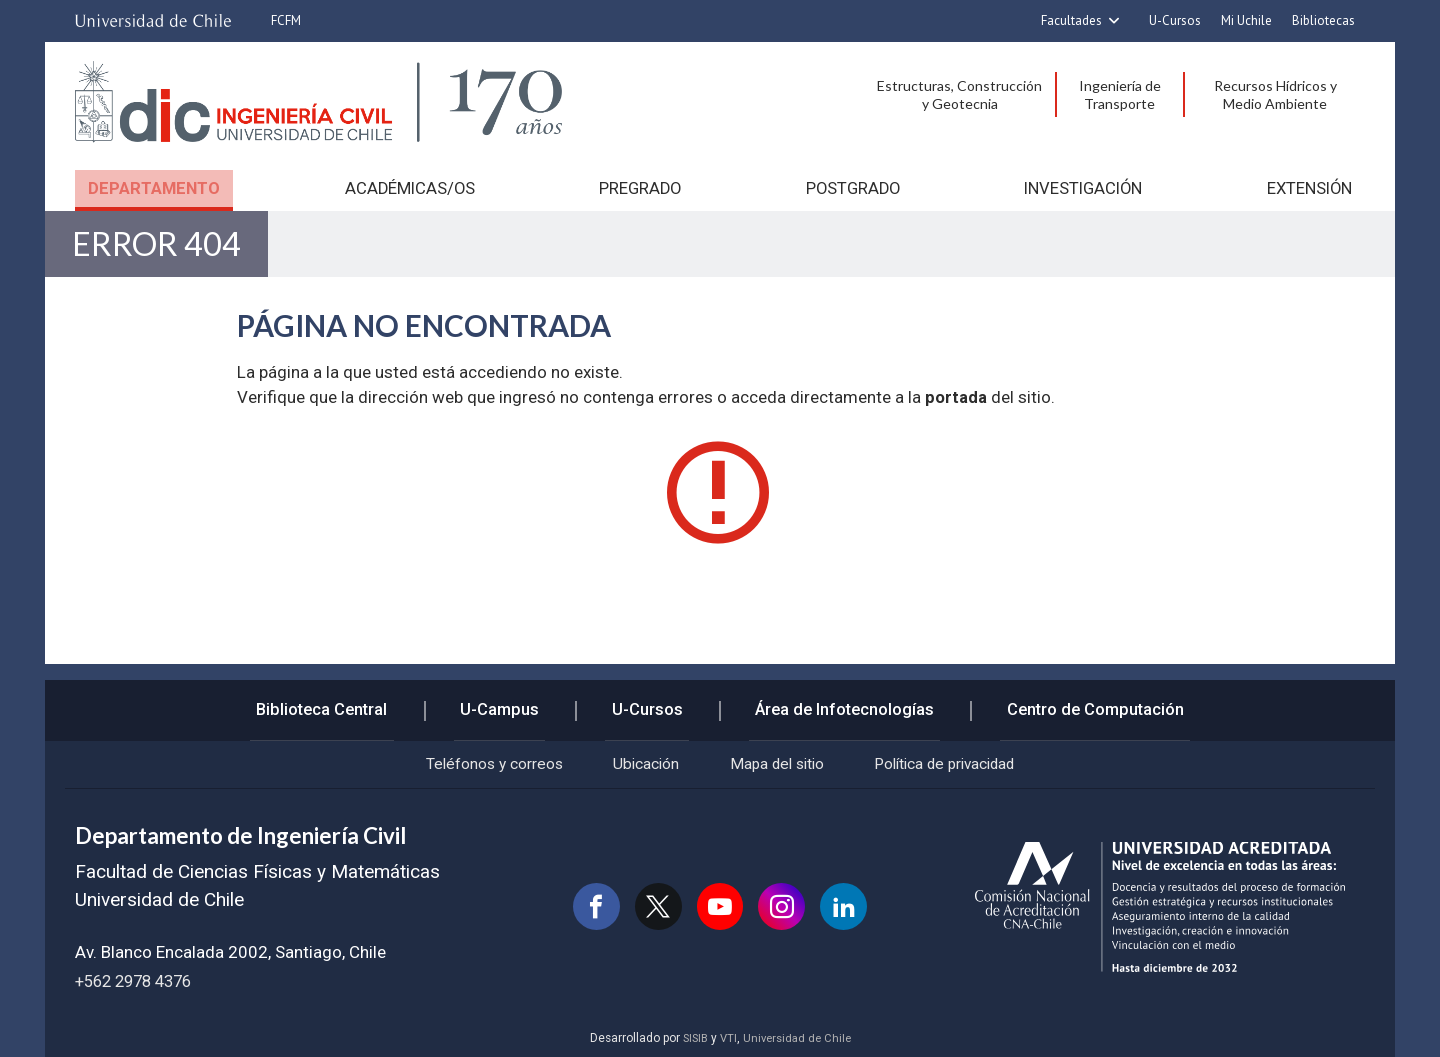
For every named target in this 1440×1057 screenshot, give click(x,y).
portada (956, 407)
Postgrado (851, 188)
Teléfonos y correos (470, 762)
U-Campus (510, 701)
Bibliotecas (1323, 20)
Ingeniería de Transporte (1120, 94)
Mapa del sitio (779, 762)
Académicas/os (407, 188)
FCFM (286, 20)
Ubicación (635, 762)
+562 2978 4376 (139, 981)
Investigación (1083, 188)
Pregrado (638, 188)
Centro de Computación (1076, 701)
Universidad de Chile (798, 1039)
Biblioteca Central (342, 701)
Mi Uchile (1246, 20)
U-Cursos (1175, 20)
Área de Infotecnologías (833, 701)
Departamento (152, 188)
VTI (727, 1039)
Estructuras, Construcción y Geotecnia (959, 94)
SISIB (692, 1039)
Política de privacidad (964, 762)
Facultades (1071, 20)
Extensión (1311, 188)
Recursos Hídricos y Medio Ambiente (1275, 94)
